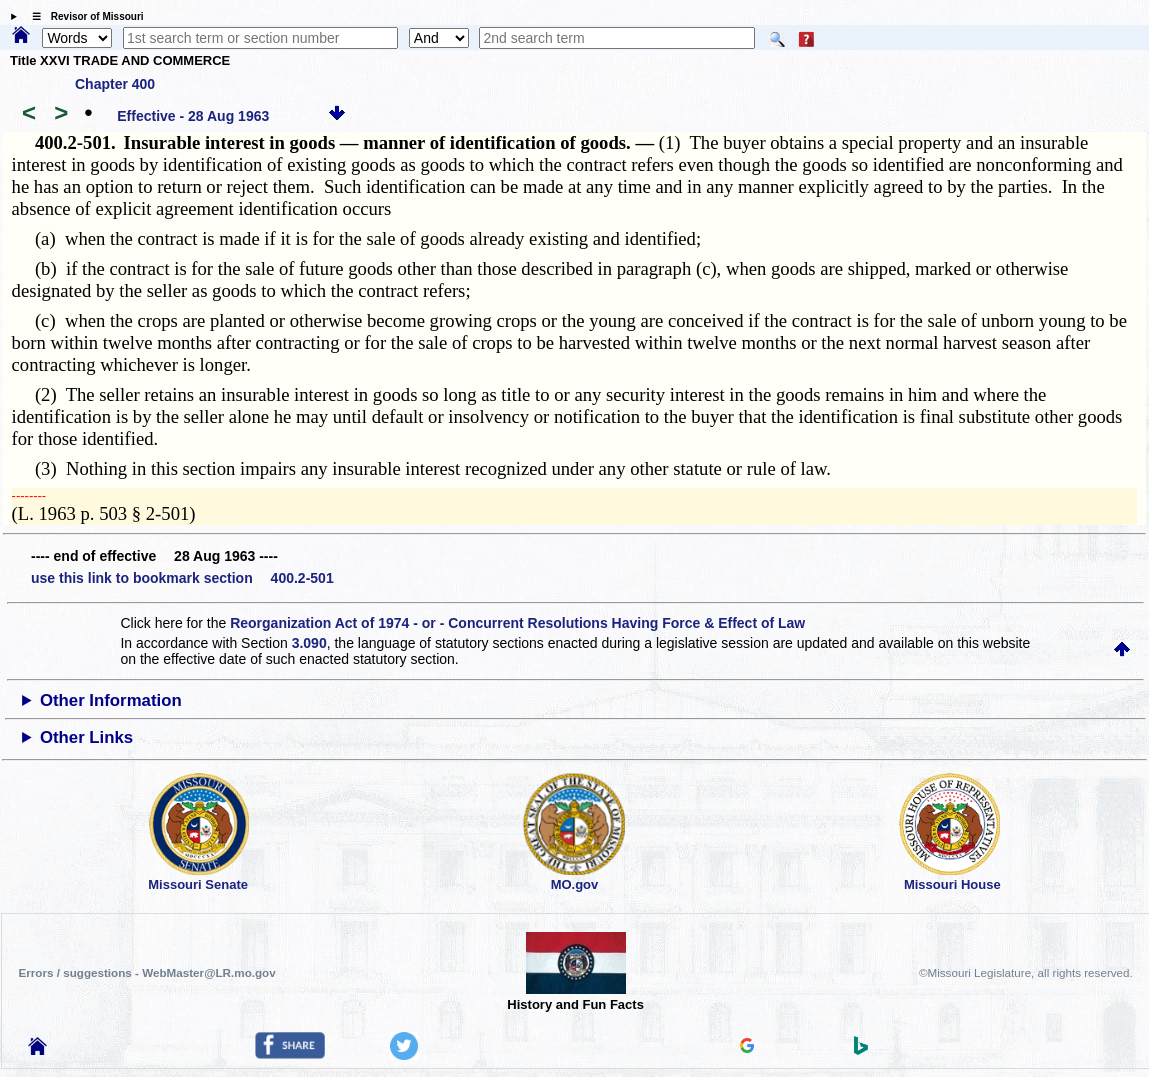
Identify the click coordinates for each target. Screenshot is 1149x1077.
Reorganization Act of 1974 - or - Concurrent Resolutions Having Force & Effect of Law (517, 623)
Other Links (86, 737)
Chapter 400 (115, 84)
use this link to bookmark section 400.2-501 (182, 578)
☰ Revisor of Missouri (83, 16)
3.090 (309, 643)
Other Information (111, 700)
